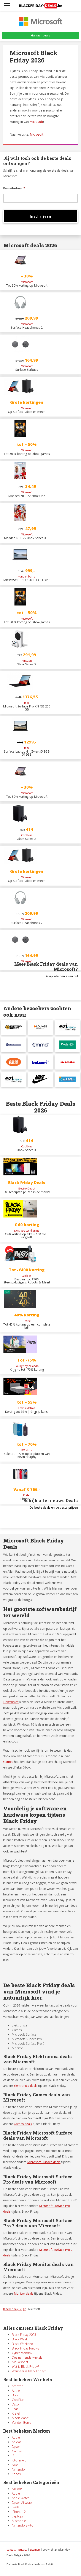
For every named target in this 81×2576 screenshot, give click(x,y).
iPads (15, 2507)
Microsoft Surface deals (43, 2162)
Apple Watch (20, 2498)
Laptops (18, 2516)
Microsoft (36, 122)
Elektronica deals (25, 2086)
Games (8, 1762)
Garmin (17, 2451)
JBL (14, 2456)
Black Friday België (14, 2309)
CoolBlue (18, 2400)
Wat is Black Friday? (25, 2366)
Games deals (23, 2124)
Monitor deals (23, 2293)
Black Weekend (22, 2344)
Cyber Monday (22, 2353)
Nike (15, 2465)
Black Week (20, 2339)
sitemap (35, 2549)
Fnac (15, 2409)
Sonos (16, 2474)
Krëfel (16, 2413)
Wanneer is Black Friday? (29, 2371)
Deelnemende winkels (27, 2357)
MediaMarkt (20, 2418)
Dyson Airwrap (22, 2503)
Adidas (16, 2442)
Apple (16, 2391)
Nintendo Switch (23, 2525)
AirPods (17, 2489)
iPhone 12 (19, 2512)
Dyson (16, 2404)
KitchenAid (19, 2460)
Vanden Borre (21, 2422)
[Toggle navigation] (7, 5)
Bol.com (17, 2395)
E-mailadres (14, 188)
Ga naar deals (40, 35)
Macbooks (19, 2521)
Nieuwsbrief (20, 2362)
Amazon (17, 2386)
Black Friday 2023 (24, 2335)
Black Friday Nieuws (25, 2348)
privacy (22, 2549)
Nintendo (18, 2469)
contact (11, 2549)
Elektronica (11, 1702)
